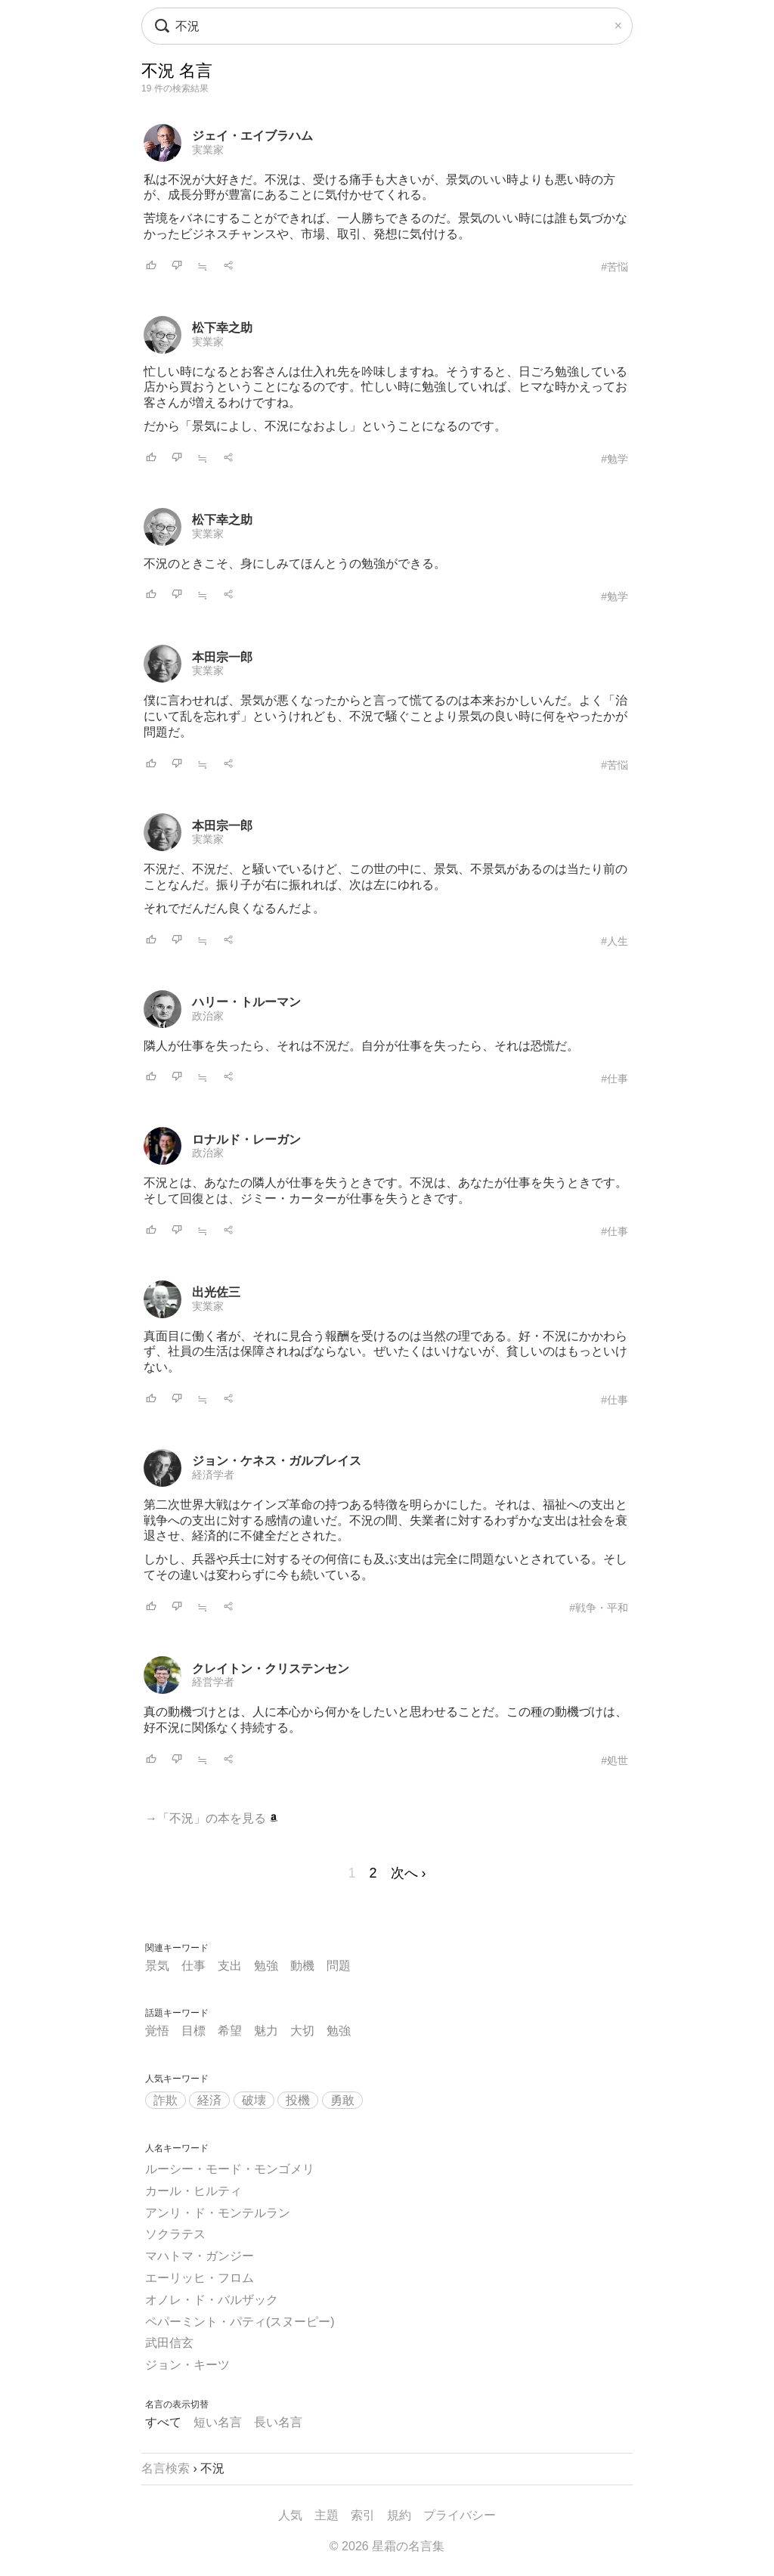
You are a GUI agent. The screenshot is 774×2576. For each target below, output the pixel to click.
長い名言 (278, 2422)
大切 (302, 2030)
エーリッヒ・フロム (199, 2277)
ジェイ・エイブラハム (252, 135)
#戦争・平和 (598, 1608)
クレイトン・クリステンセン (270, 1668)
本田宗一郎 (222, 657)
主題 (326, 2515)
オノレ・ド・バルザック (211, 2299)
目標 (193, 2030)
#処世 (614, 1760)
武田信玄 (169, 2342)
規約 (399, 2515)
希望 (230, 2030)
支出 (230, 1965)
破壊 (254, 2100)
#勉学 (614, 459)
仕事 (193, 1965)
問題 (339, 1965)
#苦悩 (614, 267)
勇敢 (342, 2100)
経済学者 (213, 1475)
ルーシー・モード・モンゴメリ (229, 2169)
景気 (157, 1965)
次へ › (408, 1873)
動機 (302, 1965)
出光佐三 (216, 1292)
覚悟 (157, 2030)
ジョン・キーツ (187, 2364)
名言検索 (165, 2468)
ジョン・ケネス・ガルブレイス (276, 1460)
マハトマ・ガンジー (199, 2255)
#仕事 (614, 1079)
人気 (290, 2515)
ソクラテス (175, 2234)
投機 (298, 2100)
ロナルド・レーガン (246, 1139)
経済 (209, 2100)
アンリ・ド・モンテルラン (217, 2212)
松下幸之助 (222, 327)
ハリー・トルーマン (246, 1001)
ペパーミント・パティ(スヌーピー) (240, 2321)
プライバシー (459, 2515)
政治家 (208, 1016)
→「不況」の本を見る (211, 1818)
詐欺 (165, 2100)
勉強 (266, 1965)
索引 (363, 2515)
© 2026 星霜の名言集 (387, 2546)
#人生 (614, 941)
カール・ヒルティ (193, 2190)
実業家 (208, 150)
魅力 (266, 2030)
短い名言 (218, 2422)
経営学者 (213, 1682)
